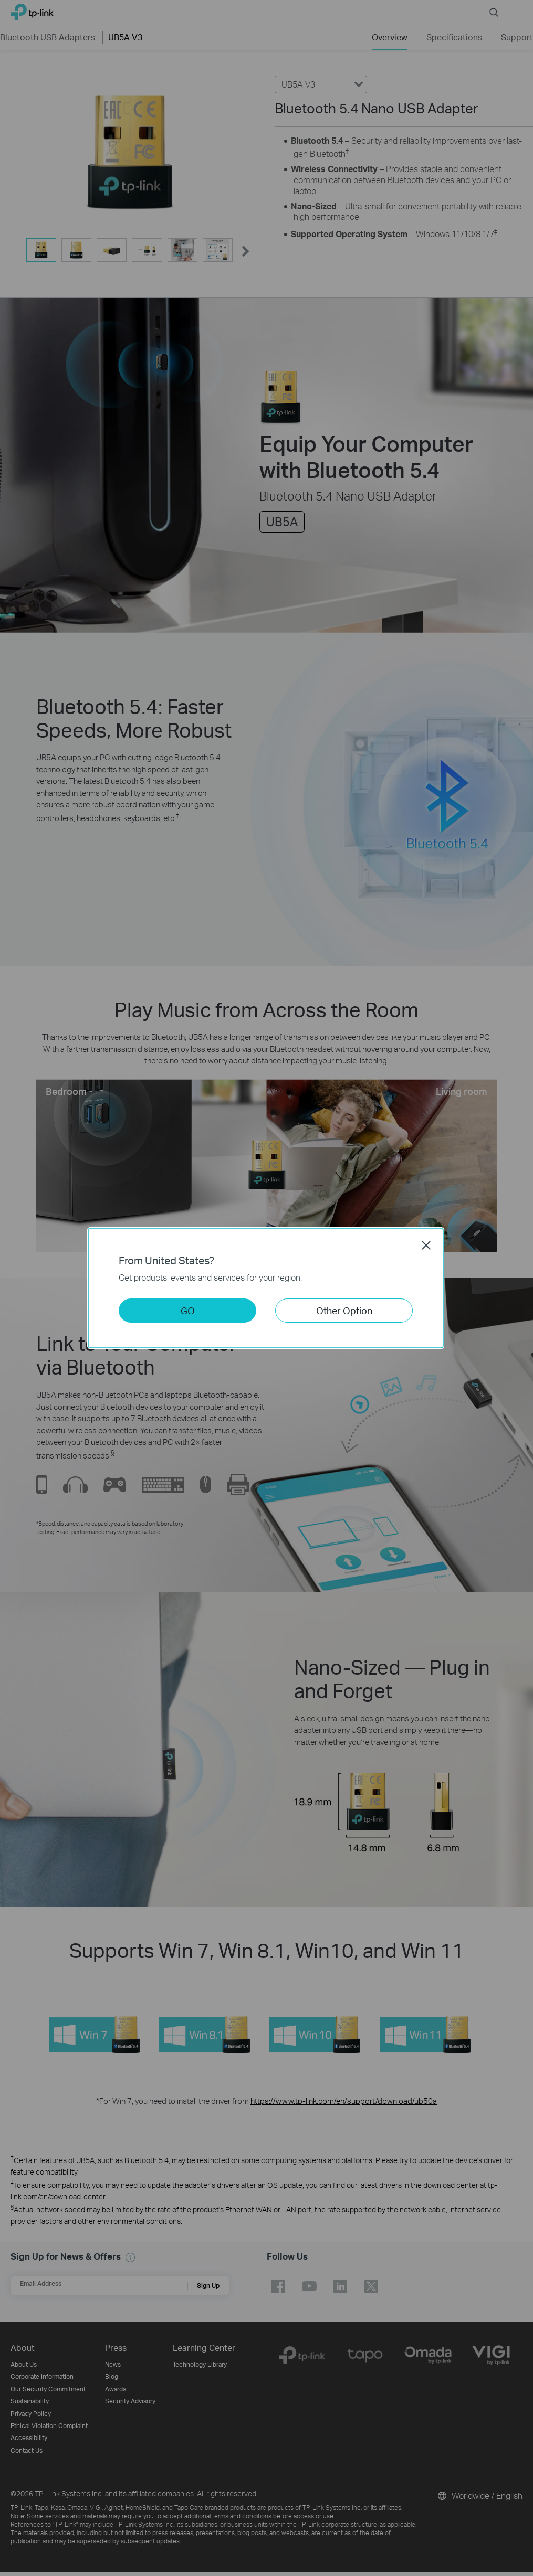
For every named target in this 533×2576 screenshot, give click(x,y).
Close (426, 1245)
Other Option (344, 1310)
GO (188, 1310)
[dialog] (266, 1288)
